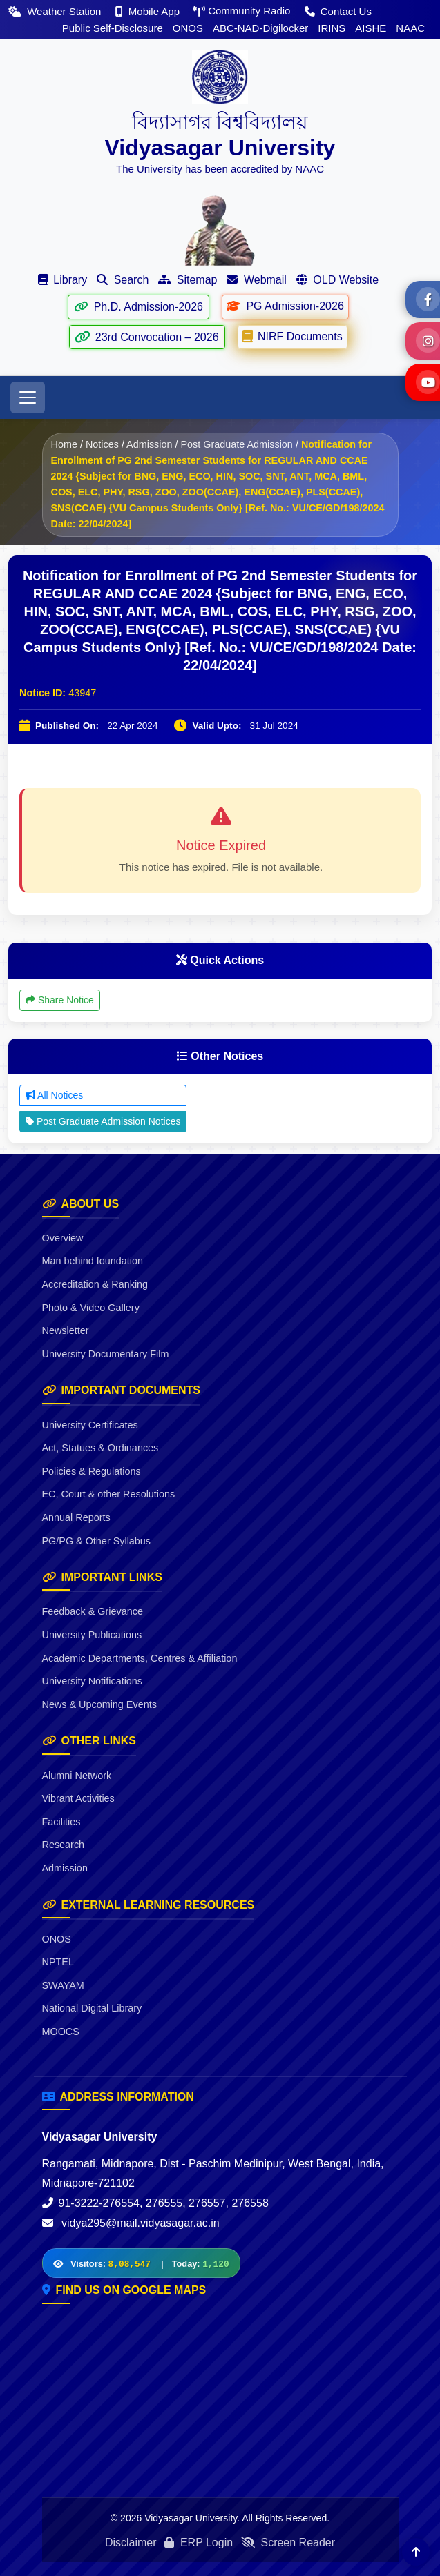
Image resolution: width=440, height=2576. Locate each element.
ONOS (188, 28)
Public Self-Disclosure (112, 28)
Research (63, 1844)
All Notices (54, 1095)
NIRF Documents (292, 336)
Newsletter (65, 1330)
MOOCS (60, 2031)
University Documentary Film (105, 1353)
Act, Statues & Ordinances (100, 1447)
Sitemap (187, 280)
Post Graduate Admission (236, 444)
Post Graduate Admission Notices (103, 1121)
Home (64, 444)
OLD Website (337, 280)
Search (123, 280)
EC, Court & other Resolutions (108, 1494)
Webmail (256, 280)
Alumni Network (77, 1775)
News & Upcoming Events (99, 1704)
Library (62, 280)
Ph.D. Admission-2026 (138, 307)
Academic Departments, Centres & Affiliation (140, 1658)
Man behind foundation (92, 1260)
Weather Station (56, 11)
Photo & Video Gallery (91, 1307)
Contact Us (338, 11)
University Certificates (90, 1424)
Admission (149, 444)
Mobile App (149, 11)
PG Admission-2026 (284, 306)
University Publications (92, 1634)
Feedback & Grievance (92, 1611)
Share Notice (60, 999)
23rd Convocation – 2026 (146, 337)
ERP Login (198, 2542)
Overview (63, 1237)
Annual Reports (76, 1517)
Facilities (61, 1821)
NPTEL (58, 1961)
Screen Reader (288, 2542)
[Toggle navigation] (27, 397)
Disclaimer (131, 2542)
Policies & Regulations (91, 1471)
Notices (102, 444)
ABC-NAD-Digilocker (260, 28)
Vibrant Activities (78, 1798)
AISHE (370, 28)
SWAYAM (63, 1985)
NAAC (410, 28)
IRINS (331, 28)
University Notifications (92, 1681)
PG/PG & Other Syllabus (96, 1540)
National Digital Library (92, 2008)
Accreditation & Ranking (95, 1284)
